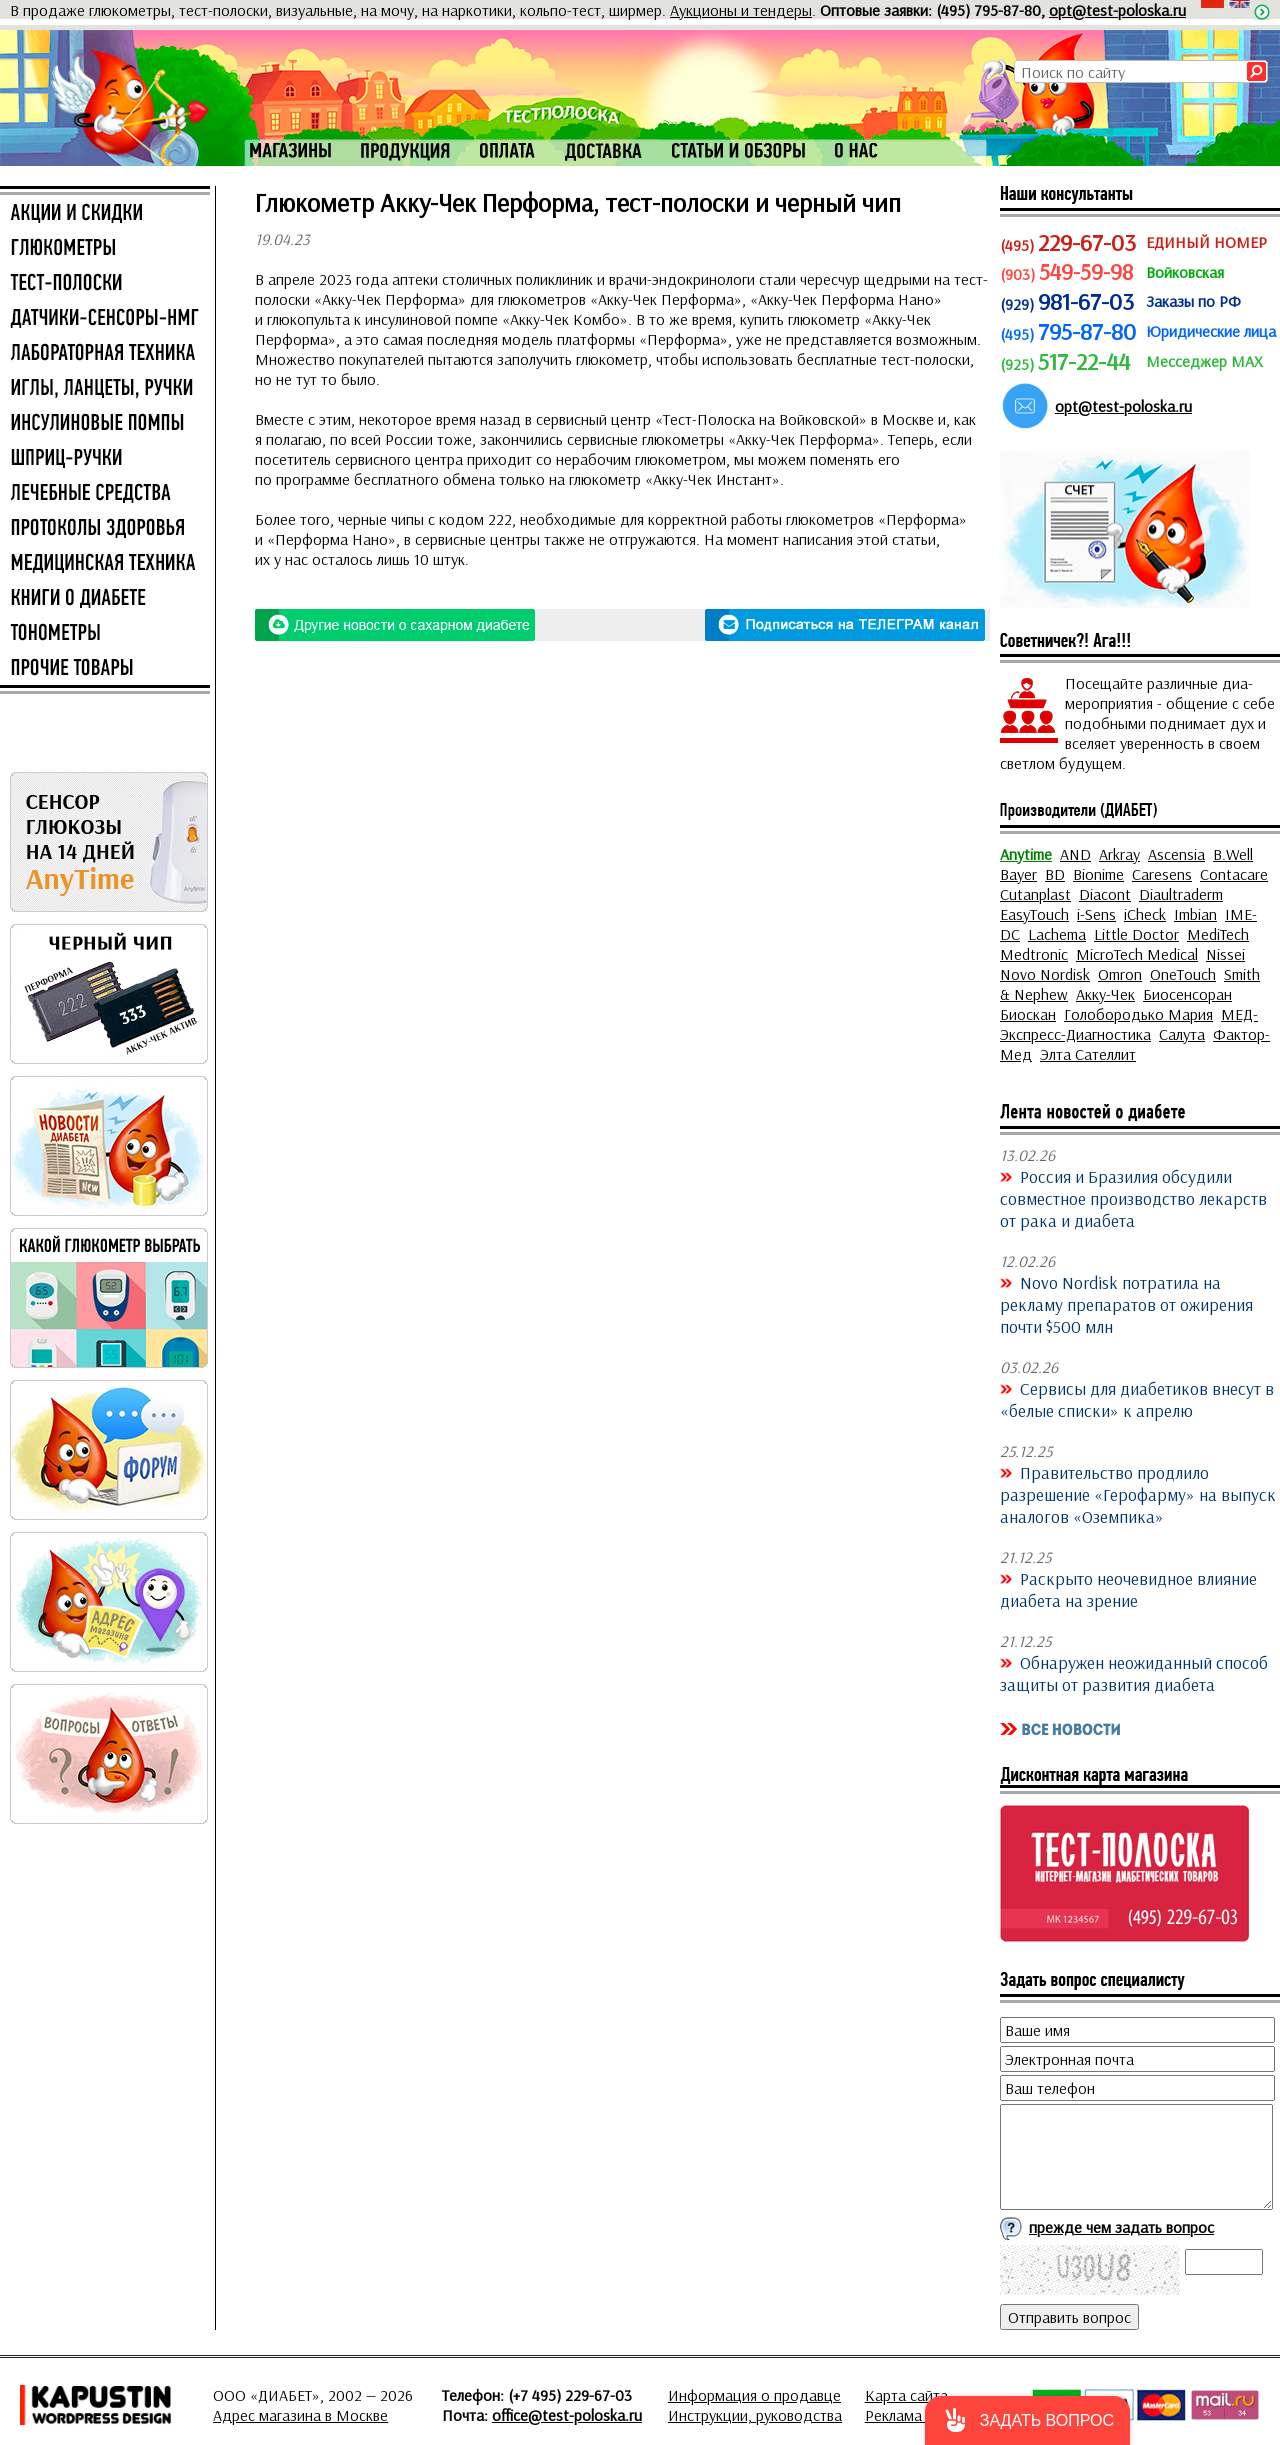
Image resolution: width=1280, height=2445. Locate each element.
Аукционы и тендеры (741, 10)
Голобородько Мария (1138, 1014)
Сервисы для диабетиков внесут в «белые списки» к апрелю (1137, 1399)
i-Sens (1096, 914)
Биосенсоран (1187, 994)
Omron (1120, 974)
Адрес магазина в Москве (300, 2415)
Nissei (1225, 954)
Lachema (1057, 934)
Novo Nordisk (1045, 974)
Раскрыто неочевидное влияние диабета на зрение (1128, 1589)
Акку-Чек (1105, 994)
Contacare (1234, 874)
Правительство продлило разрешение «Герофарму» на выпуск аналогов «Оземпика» (1138, 1494)
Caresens (1162, 874)
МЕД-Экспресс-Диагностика (1129, 1024)
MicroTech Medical (1137, 954)
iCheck (1145, 914)
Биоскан (1028, 1014)
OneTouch (1183, 974)
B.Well (1233, 854)
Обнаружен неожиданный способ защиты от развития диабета (1134, 1673)
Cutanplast (1035, 894)
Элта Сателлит (1088, 1054)
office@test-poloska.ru (567, 2415)
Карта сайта (906, 2395)
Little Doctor (1136, 934)
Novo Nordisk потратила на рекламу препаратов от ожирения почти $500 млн (1126, 1304)
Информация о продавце (754, 2395)
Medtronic (1034, 954)
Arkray (1119, 854)
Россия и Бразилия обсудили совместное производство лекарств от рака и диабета (1133, 1198)
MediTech (1218, 934)
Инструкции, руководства (755, 2415)
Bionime (1098, 874)
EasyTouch (1034, 914)
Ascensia (1176, 854)
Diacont (1105, 894)
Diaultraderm (1181, 894)
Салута (1182, 1034)
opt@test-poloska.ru (1117, 10)
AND (1075, 854)
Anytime (1026, 854)
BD (1055, 874)
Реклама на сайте (924, 2415)
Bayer (1018, 874)
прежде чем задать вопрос (1121, 2227)
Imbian (1195, 914)
